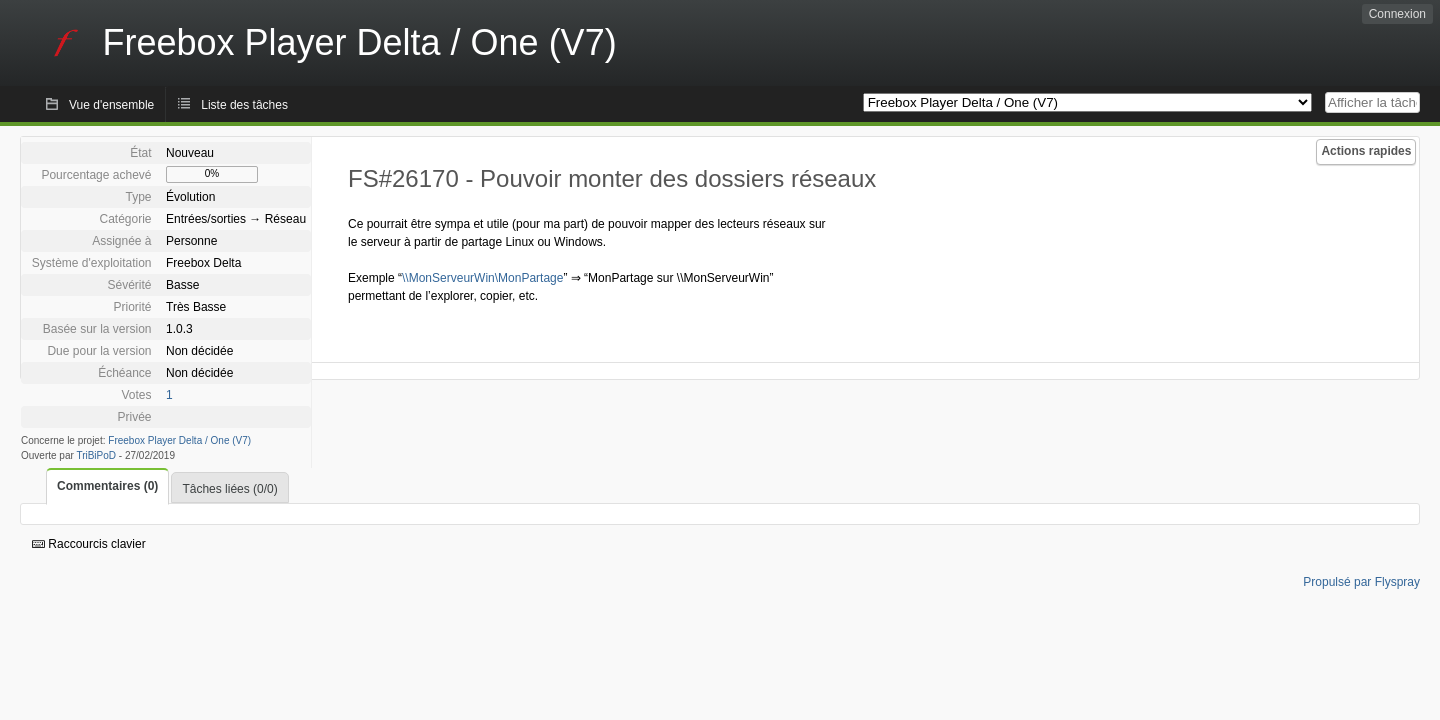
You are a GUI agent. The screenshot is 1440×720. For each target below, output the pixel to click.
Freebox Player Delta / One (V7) (179, 440)
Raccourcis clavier (89, 544)
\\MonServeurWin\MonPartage (482, 278)
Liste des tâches (244, 105)
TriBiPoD (96, 455)
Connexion (1397, 14)
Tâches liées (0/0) (229, 489)
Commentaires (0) (107, 486)
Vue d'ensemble (111, 105)
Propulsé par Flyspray (1361, 582)
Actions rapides (1366, 151)
